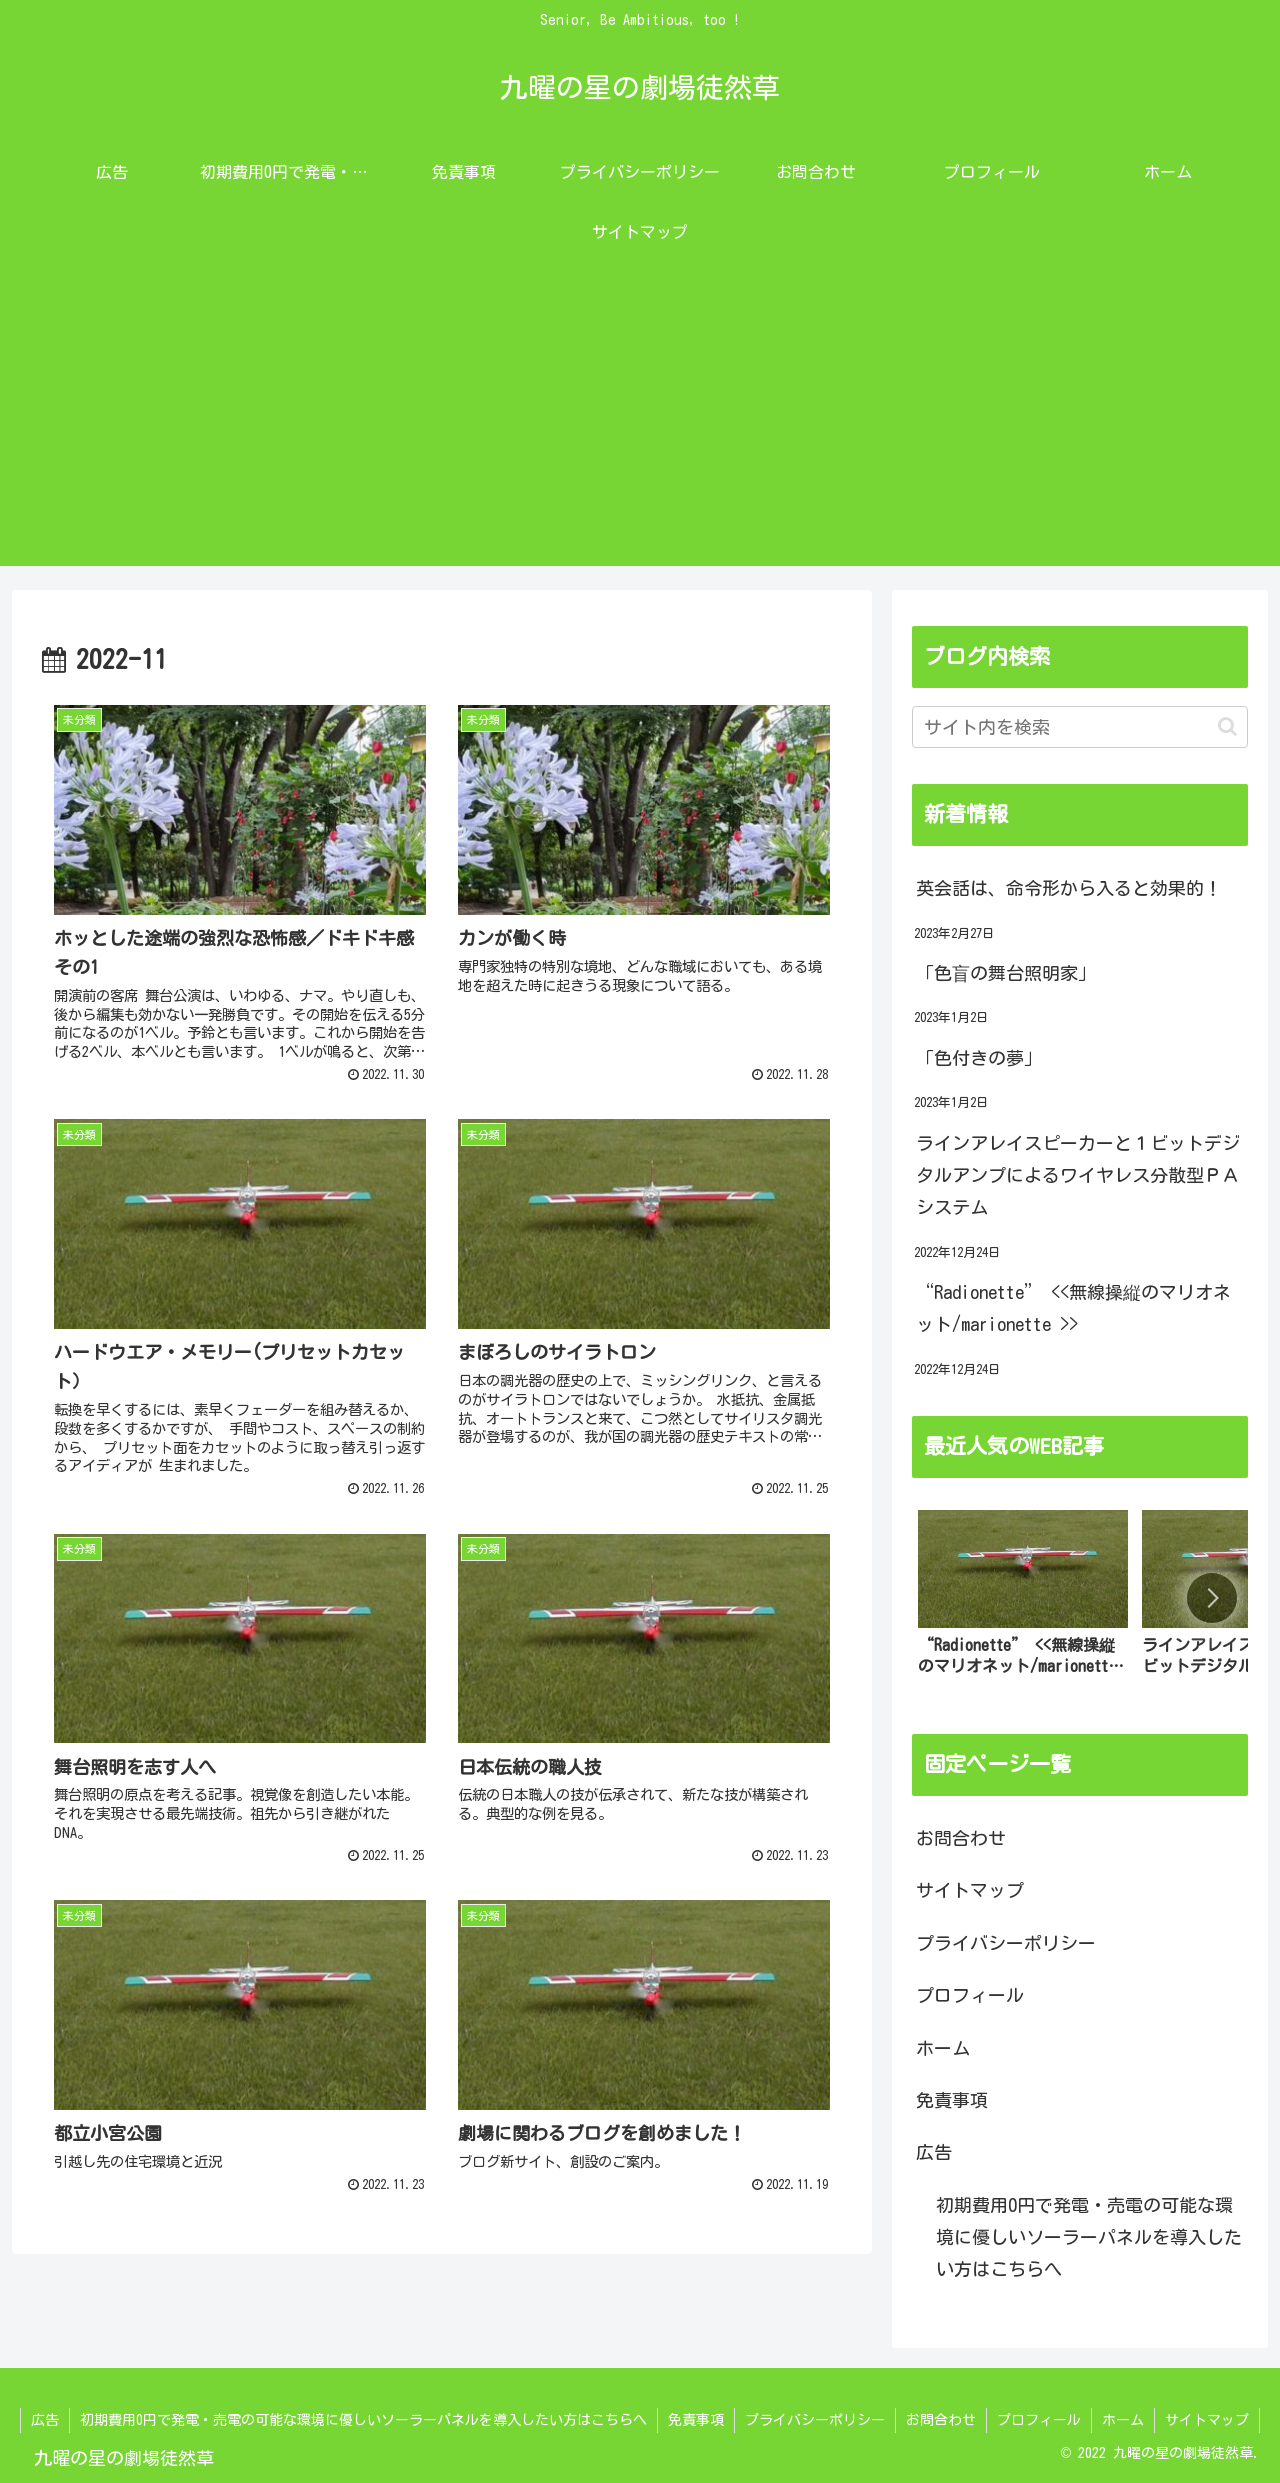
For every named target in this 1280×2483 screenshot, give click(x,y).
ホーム (943, 2048)
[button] (1227, 726)
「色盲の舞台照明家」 (1006, 973)
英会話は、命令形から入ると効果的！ (1069, 888)
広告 (934, 2152)
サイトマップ (970, 1890)
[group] (1023, 1602)
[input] (1080, 727)
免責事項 (952, 2100)
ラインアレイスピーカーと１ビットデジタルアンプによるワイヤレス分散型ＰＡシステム (1078, 1175)
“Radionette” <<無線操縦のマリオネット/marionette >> (1073, 1308)
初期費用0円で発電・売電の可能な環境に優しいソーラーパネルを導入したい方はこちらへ (1089, 2237)
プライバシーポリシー (1006, 1943)
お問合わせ (961, 1838)
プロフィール (970, 1995)
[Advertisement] (640, 426)
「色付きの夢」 (979, 1058)
